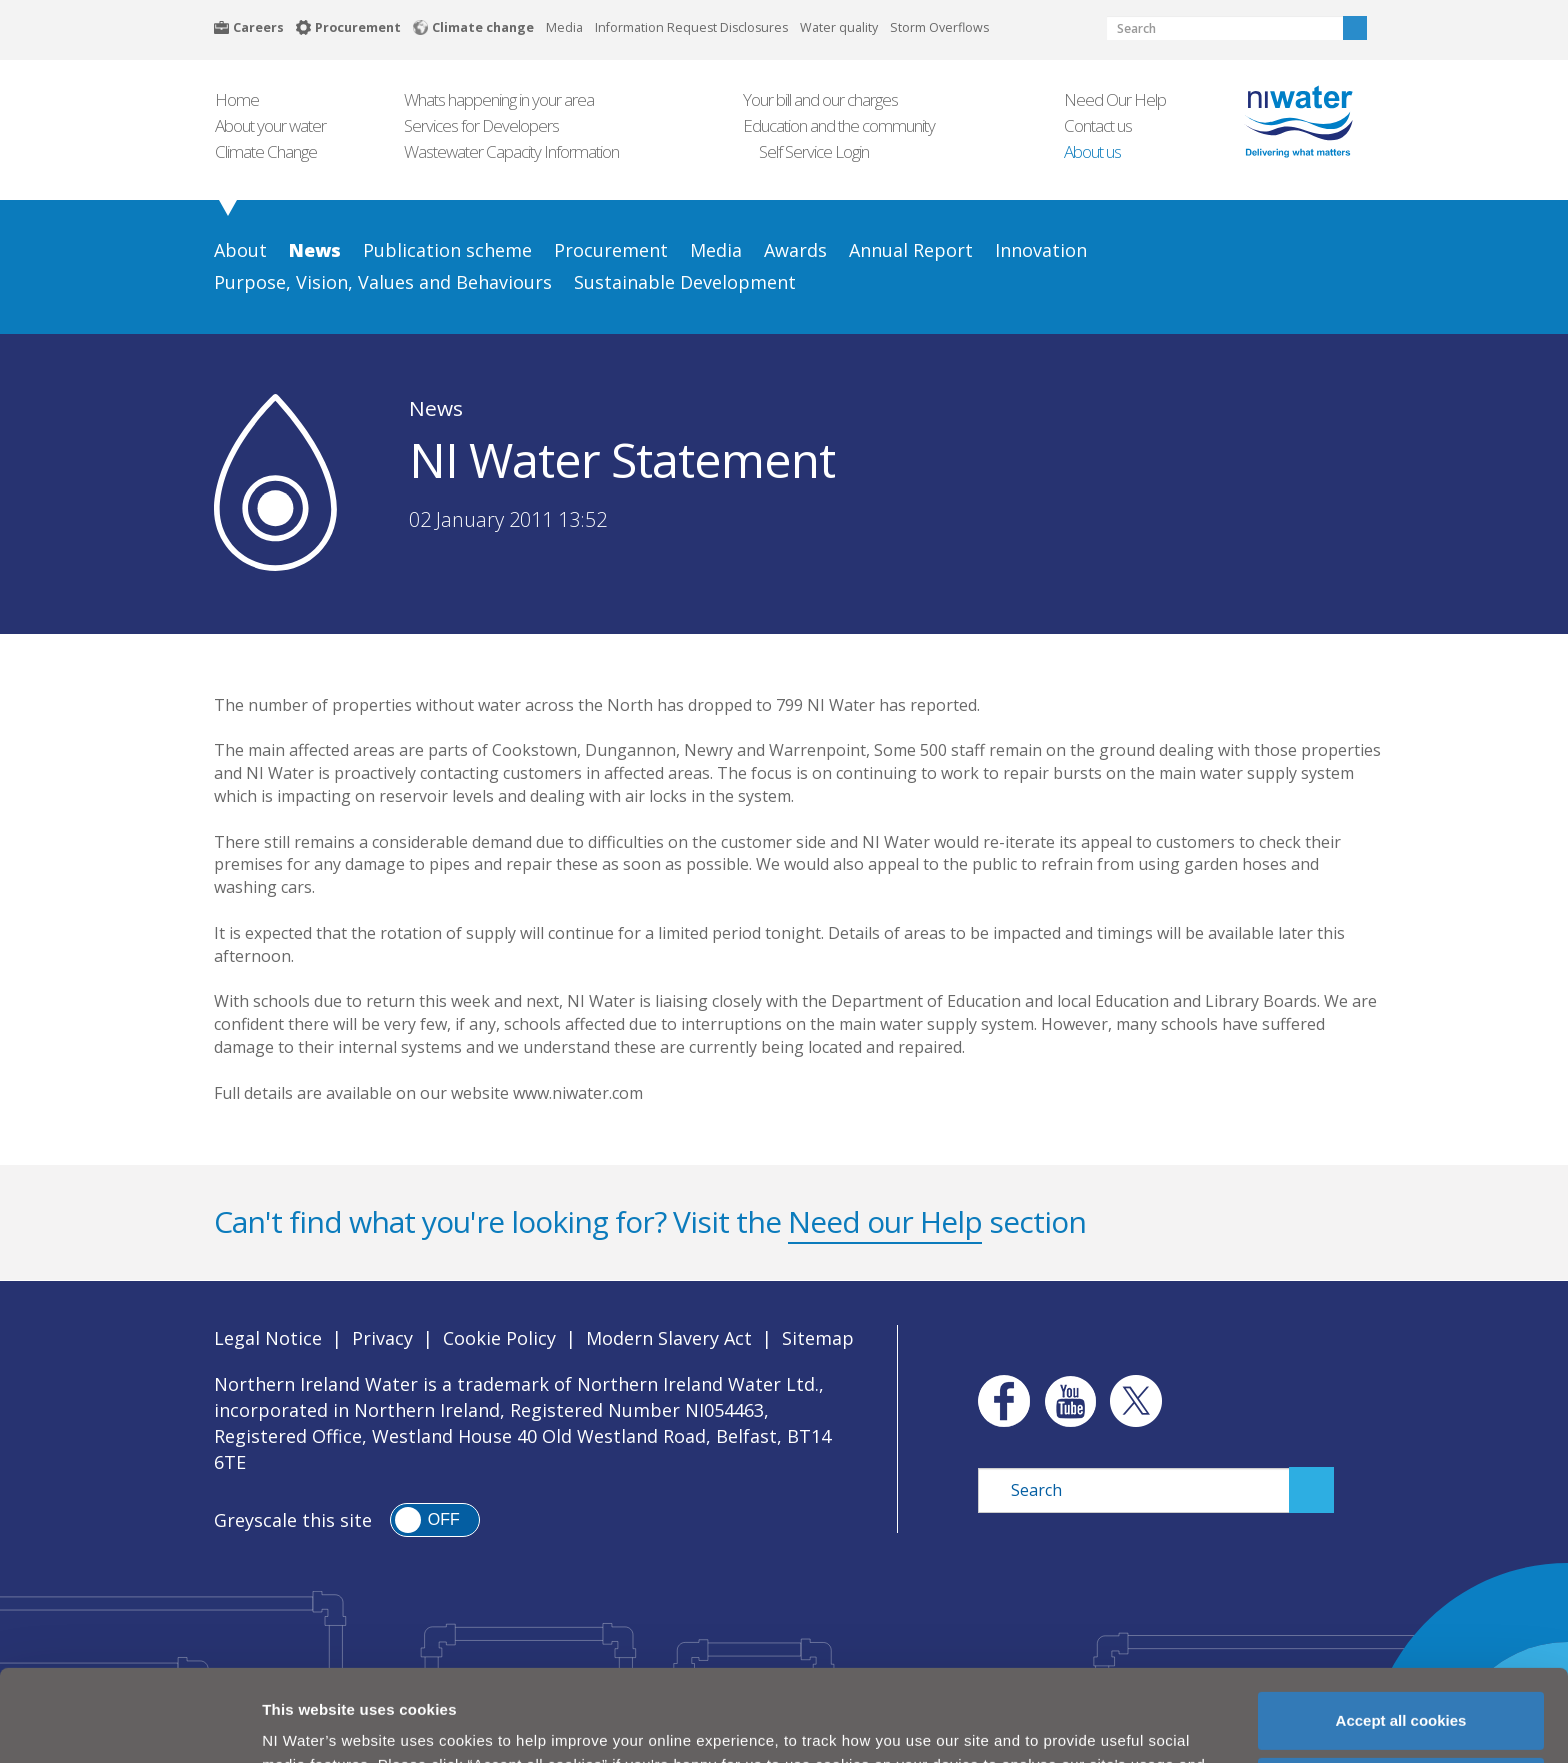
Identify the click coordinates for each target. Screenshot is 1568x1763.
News (436, 408)
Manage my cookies (1402, 1694)
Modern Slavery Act (669, 1338)
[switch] (435, 1520)
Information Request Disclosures (691, 27)
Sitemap (818, 1338)
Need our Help (885, 1221)
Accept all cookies (1401, 1628)
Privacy (382, 1338)
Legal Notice (268, 1338)
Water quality (839, 27)
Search (1355, 28)
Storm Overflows (939, 27)
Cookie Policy (499, 1338)
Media (564, 27)
